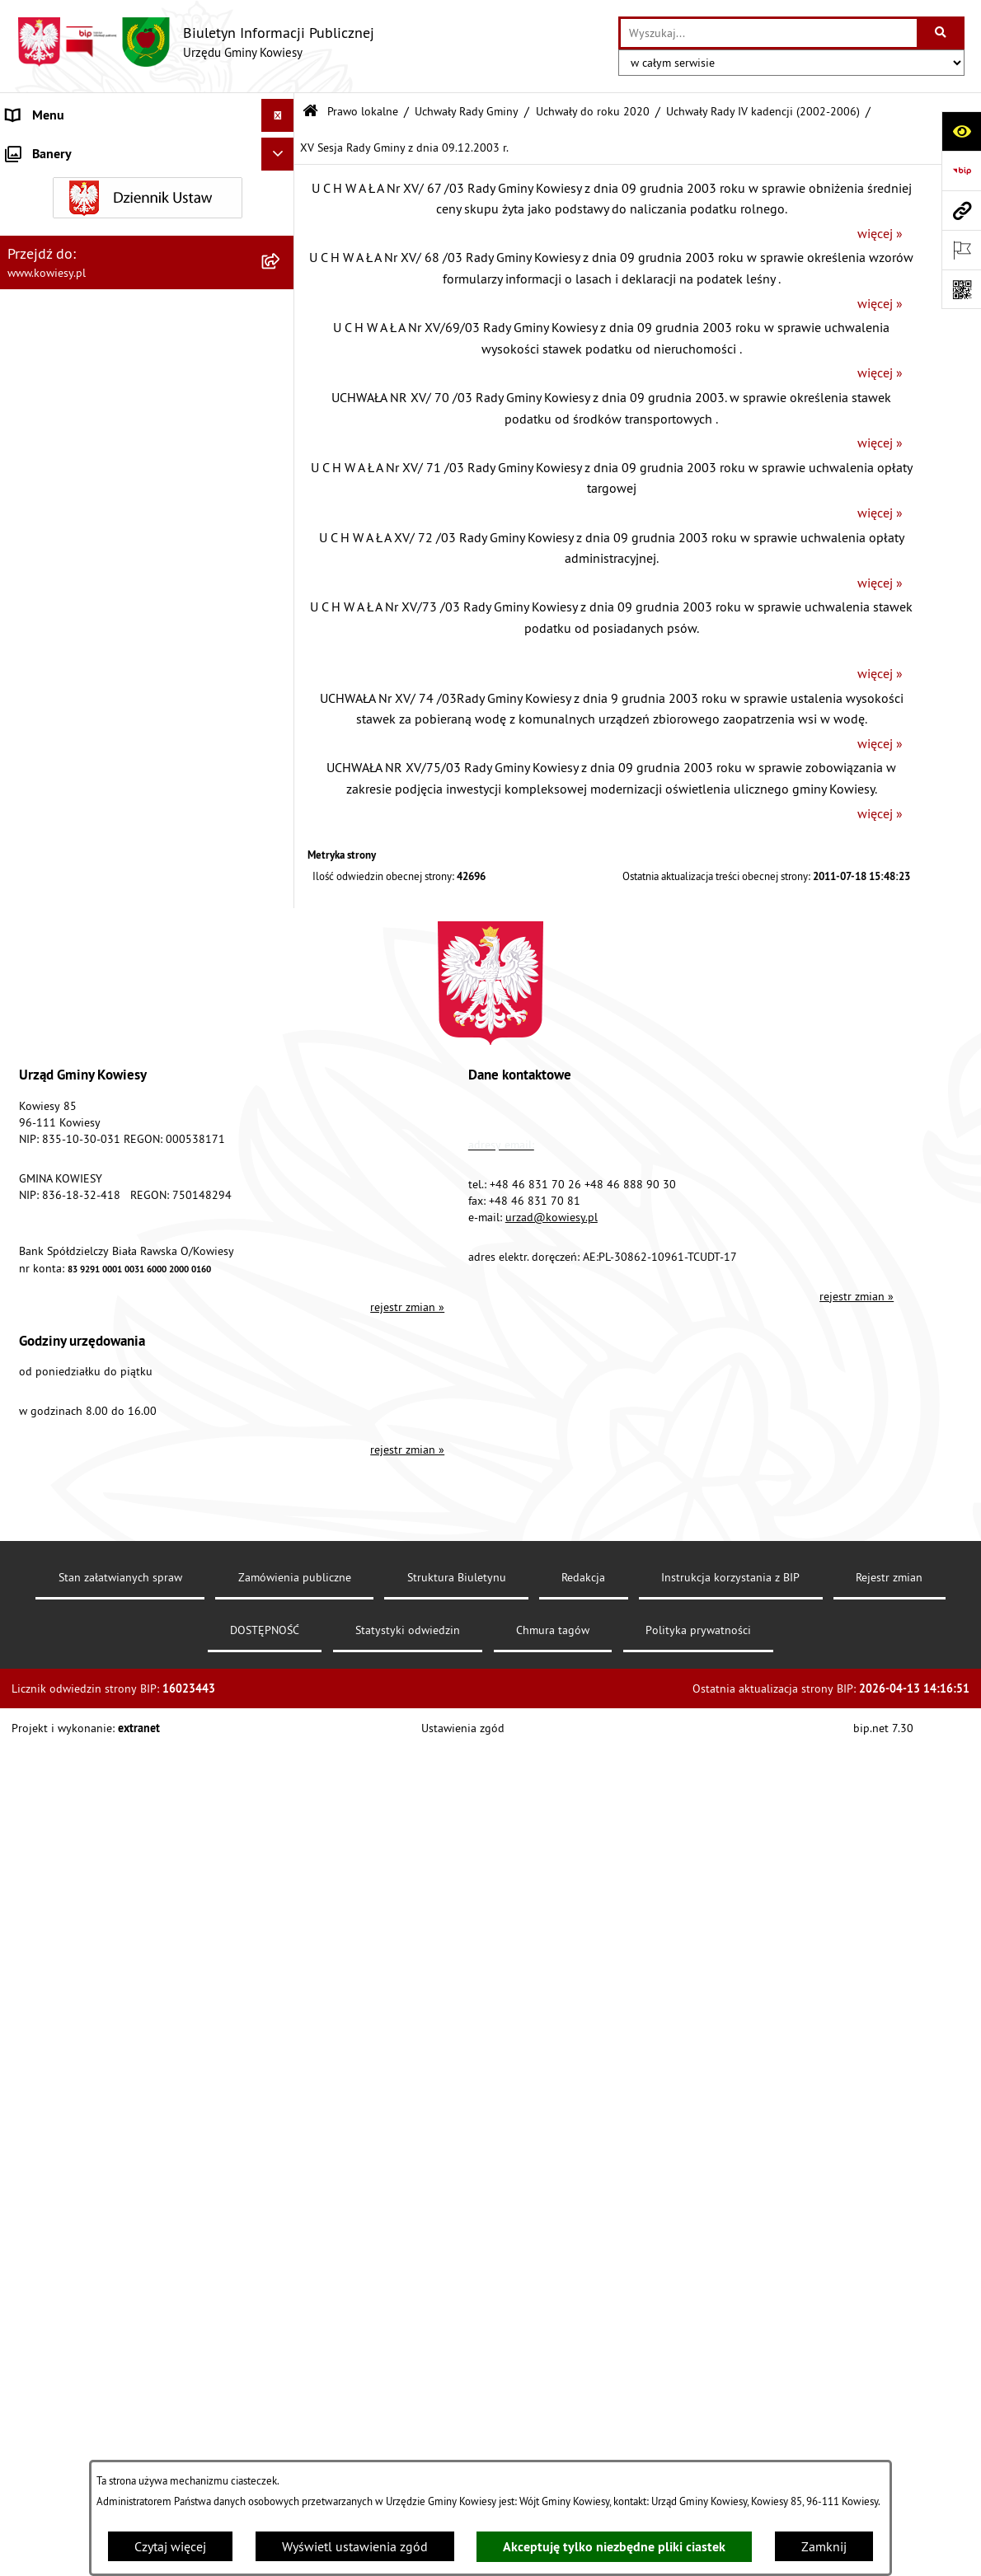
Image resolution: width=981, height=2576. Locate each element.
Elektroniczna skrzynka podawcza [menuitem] (101, 1792)
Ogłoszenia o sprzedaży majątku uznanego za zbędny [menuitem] (126, 1334)
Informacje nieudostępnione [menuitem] (86, 1660)
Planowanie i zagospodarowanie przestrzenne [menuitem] (98, 1196)
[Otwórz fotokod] (961, 289)
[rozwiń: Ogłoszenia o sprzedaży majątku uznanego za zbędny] (281, 1325)
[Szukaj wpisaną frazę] (942, 32)
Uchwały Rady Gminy (467, 111)
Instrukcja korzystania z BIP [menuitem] (83, 1825)
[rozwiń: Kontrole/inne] (281, 1760)
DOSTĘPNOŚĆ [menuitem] (47, 1858)
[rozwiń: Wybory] (281, 1595)
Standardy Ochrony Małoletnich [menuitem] (95, 856)
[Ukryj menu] (277, 115)
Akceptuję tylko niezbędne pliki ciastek (614, 2546)
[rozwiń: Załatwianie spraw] (281, 1529)
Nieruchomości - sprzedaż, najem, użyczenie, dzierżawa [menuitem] (129, 1281)
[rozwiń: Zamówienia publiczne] (281, 922)
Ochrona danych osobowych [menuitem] (86, 1891)
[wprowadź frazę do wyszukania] (768, 32)
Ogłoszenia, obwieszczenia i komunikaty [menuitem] (119, 1238)
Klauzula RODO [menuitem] (50, 1924)
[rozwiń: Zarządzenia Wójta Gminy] (281, 749)
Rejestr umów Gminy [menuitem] (64, 1410)
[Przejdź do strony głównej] (195, 42)
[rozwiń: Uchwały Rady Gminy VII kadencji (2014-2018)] (281, 496)
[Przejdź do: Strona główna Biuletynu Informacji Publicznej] (310, 112)
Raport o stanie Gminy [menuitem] (69, 1087)
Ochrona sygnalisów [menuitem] (64, 1990)
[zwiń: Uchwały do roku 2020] (281, 388)
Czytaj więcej (170, 2546)
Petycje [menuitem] (26, 1726)
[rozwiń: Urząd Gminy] (281, 149)
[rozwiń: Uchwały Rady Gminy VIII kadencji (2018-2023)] (281, 432)
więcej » (880, 233)
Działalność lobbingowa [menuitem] (75, 1561)
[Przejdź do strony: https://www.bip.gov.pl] (961, 170)
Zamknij (824, 2546)
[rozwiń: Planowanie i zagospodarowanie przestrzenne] (281, 1186)
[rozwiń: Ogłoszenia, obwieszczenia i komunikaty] (281, 1239)
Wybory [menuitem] (27, 1594)
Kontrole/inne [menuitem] (46, 1759)
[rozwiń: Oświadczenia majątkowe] (281, 955)
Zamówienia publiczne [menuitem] (70, 922)
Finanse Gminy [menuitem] (48, 889)
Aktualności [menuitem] (40, 1957)
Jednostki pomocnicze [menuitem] (68, 1054)
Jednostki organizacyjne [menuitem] (73, 1021)
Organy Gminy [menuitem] (46, 181)
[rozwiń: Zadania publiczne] (281, 1377)
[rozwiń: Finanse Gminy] (281, 889)
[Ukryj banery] (277, 2028)
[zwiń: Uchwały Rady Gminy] (281, 301)
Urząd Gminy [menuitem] (42, 148)
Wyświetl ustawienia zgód (355, 2546)
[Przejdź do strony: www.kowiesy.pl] (961, 210)
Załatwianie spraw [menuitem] (58, 1528)
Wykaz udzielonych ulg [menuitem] (71, 1495)
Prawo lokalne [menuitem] (47, 214)
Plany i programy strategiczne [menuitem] (89, 1120)
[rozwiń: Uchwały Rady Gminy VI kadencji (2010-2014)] (281, 559)
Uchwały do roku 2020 (593, 111)
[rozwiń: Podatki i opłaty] (281, 1153)
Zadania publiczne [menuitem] (58, 1377)
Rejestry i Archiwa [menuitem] (55, 1627)
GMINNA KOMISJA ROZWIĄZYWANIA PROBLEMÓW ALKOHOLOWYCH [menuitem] (108, 1453)
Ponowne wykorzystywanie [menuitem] (82, 1693)
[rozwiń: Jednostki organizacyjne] (281, 1021)
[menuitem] (147, 257)
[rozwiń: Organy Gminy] (281, 182)
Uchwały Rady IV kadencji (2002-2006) (763, 111)
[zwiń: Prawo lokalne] (281, 215)
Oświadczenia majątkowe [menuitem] (78, 955)
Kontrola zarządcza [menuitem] (60, 988)
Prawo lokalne (362, 111)
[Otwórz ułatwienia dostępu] (961, 131)
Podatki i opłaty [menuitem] (50, 1153)
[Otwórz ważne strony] (961, 249)
